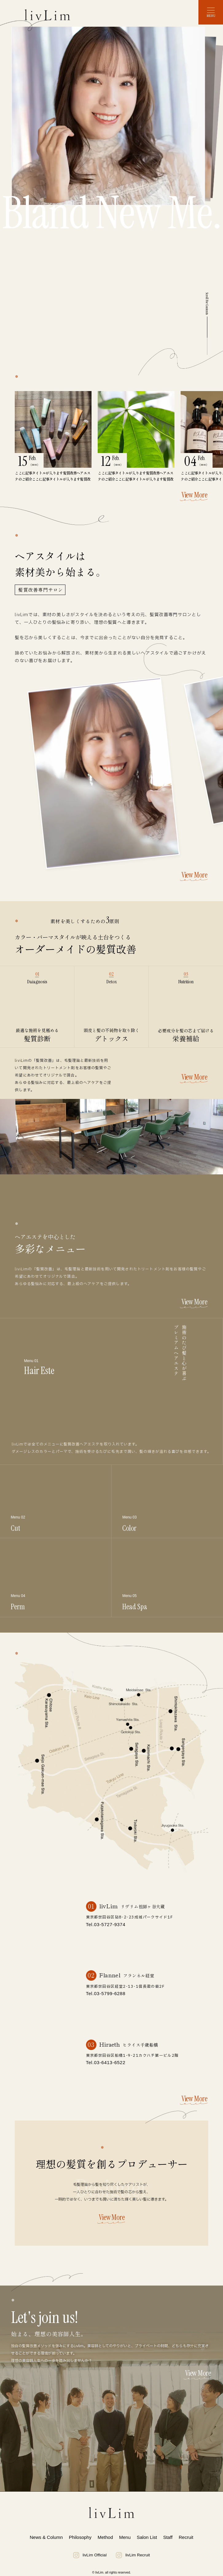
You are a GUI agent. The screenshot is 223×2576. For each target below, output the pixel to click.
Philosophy (80, 2537)
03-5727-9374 (109, 1924)
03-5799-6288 (109, 1993)
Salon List (147, 2537)
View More (194, 496)
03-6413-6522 (109, 2062)
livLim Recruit (133, 2555)
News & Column (46, 2537)
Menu (125, 2537)
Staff (168, 2537)
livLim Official (90, 2555)
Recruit (186, 2537)
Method (105, 2537)
